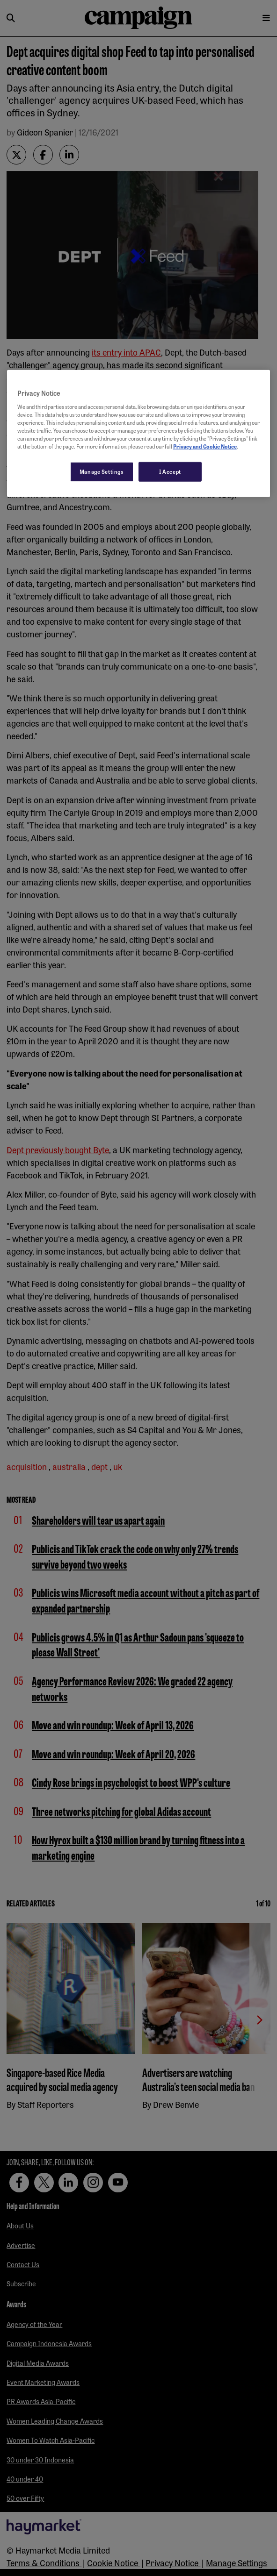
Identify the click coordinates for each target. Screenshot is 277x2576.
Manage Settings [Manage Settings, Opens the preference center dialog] (102, 471)
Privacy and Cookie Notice (205, 446)
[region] (138, 433)
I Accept (170, 471)
